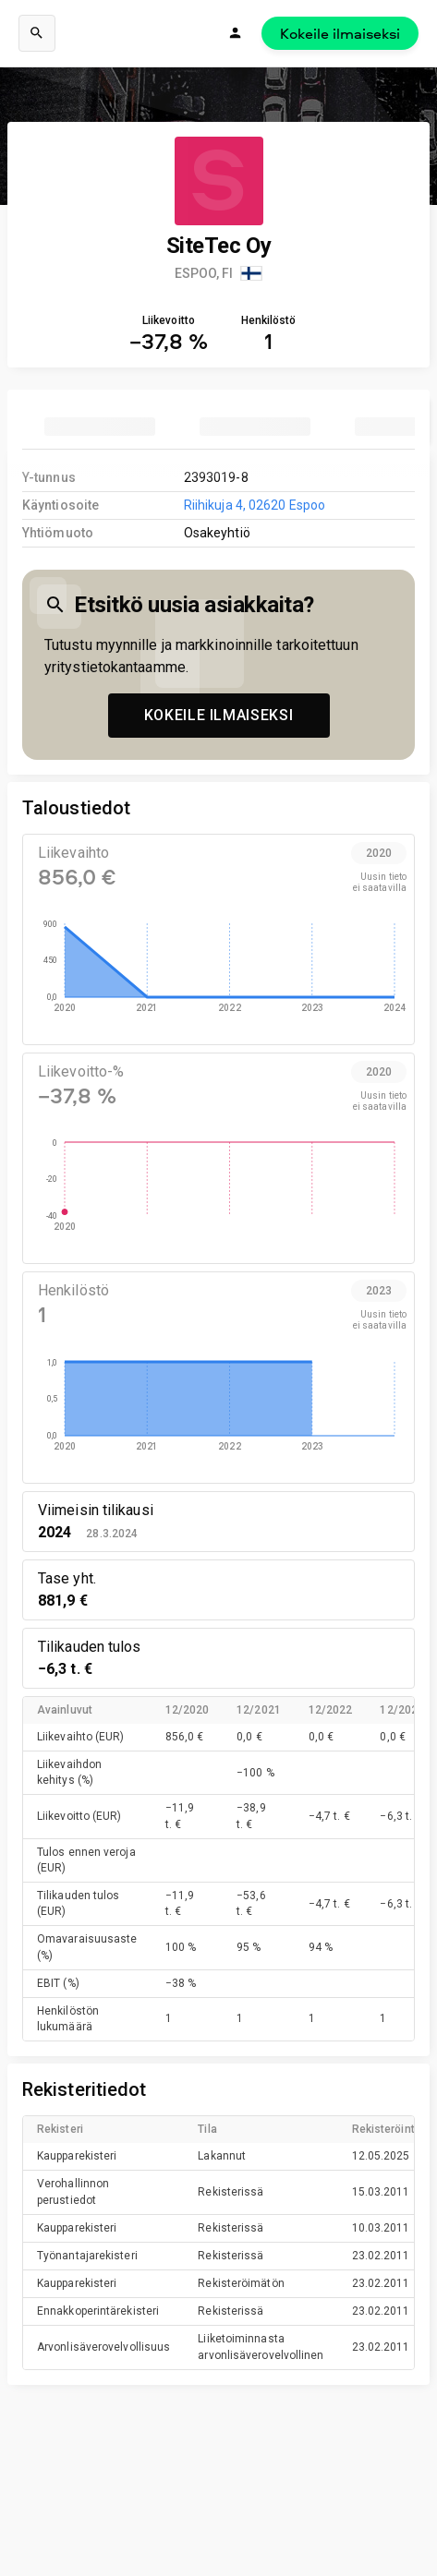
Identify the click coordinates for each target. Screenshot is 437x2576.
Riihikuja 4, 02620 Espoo (254, 505)
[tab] (99, 426)
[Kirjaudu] (235, 33)
